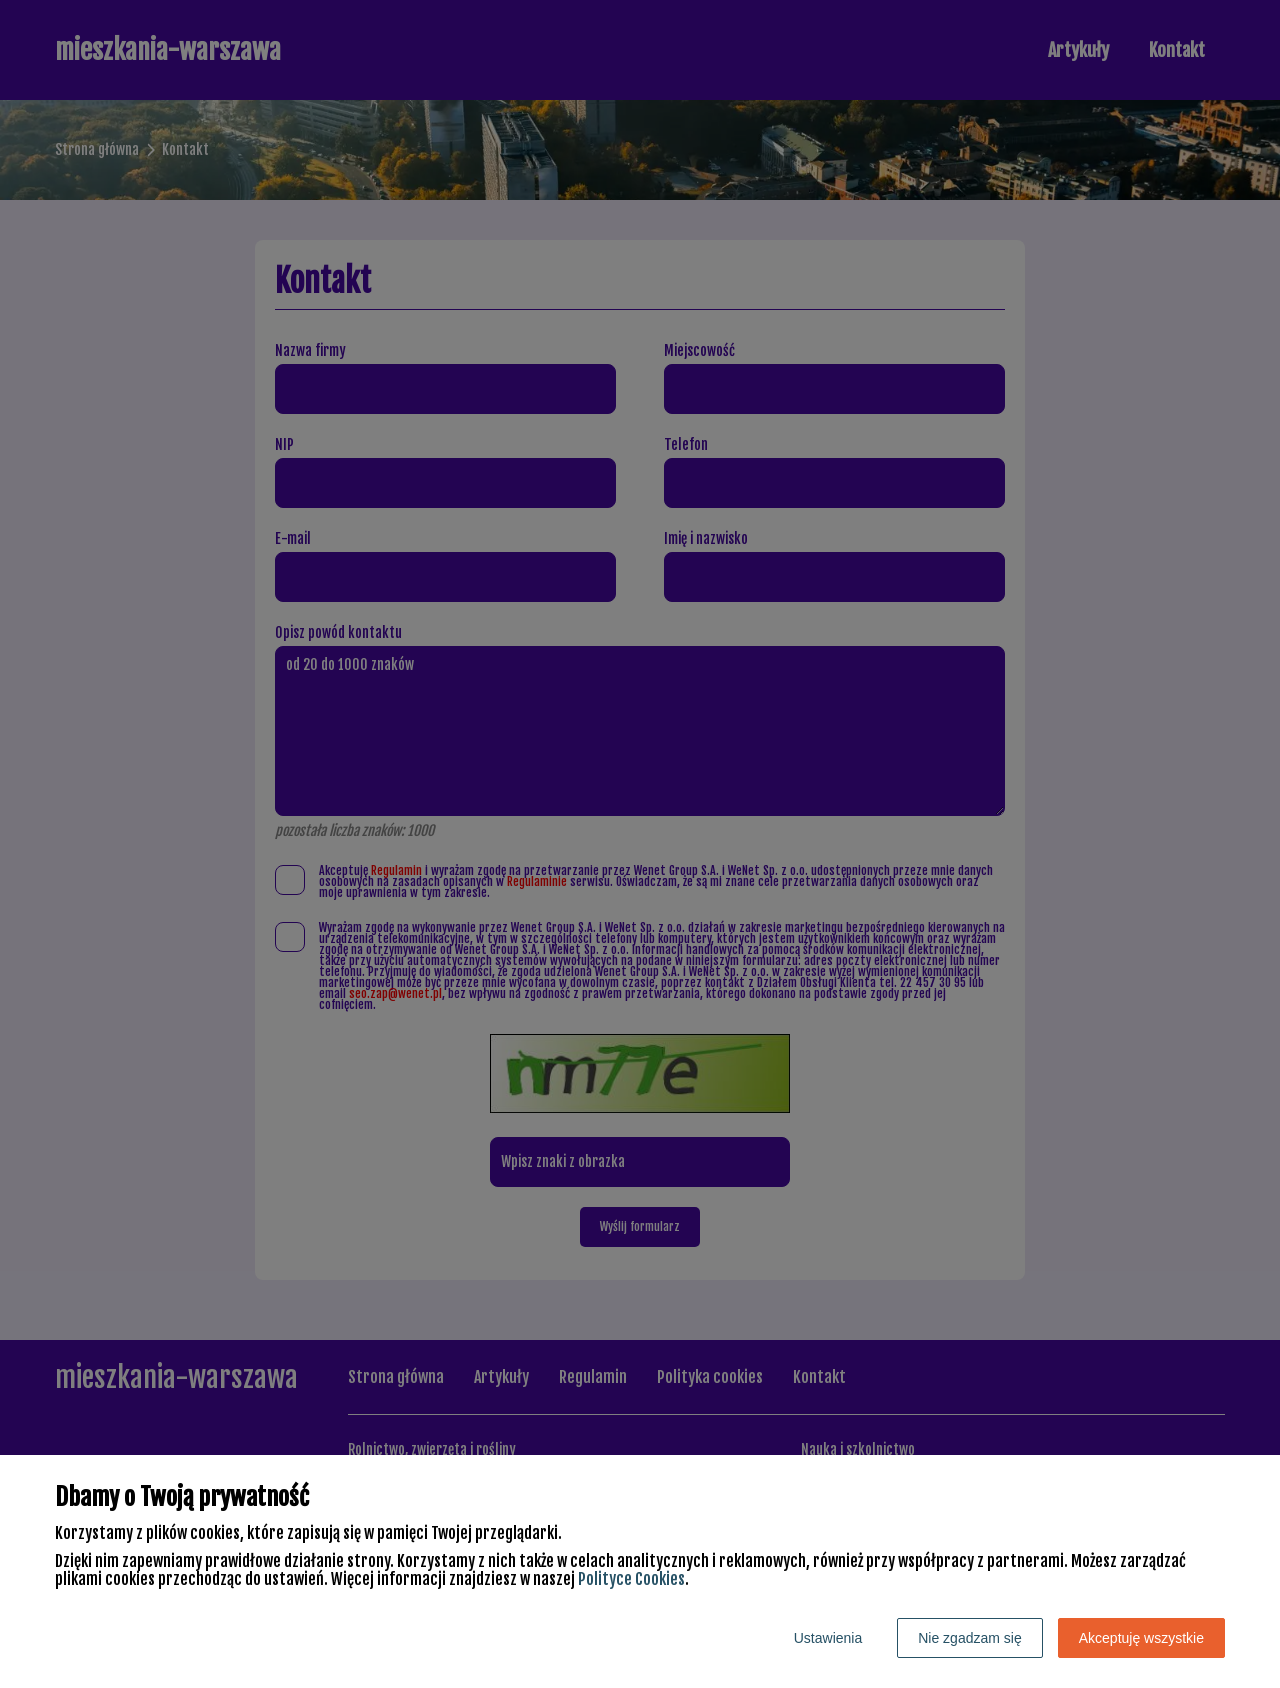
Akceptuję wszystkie (1141, 1638)
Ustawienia (828, 1638)
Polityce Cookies (631, 1579)
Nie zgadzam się (970, 1638)
